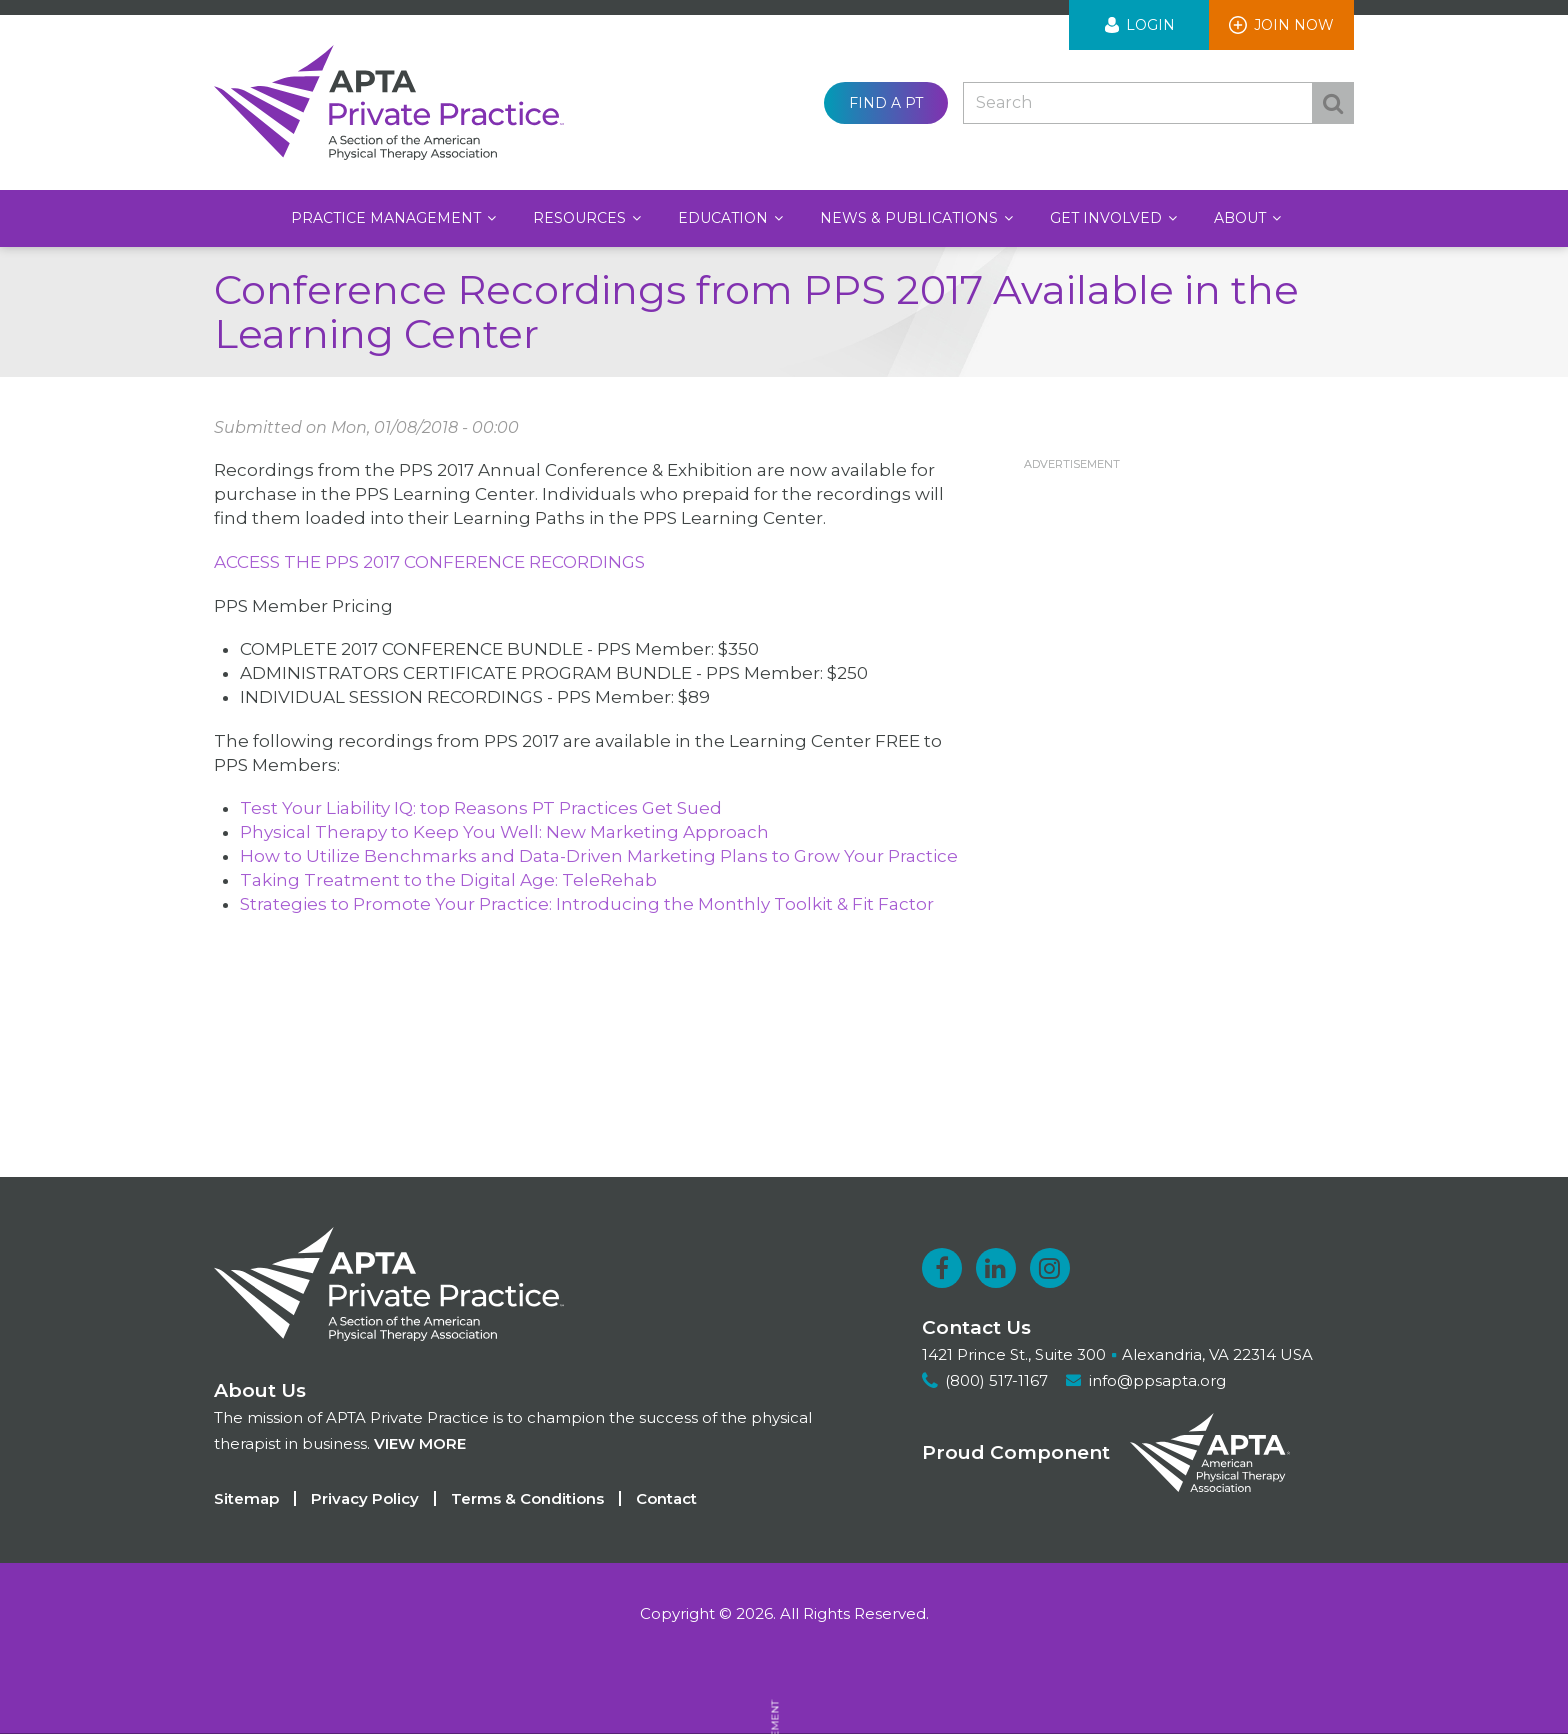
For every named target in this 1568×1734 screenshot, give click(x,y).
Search (1333, 103)
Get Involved (1108, 218)
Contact (666, 1498)
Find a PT (886, 103)
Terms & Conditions (527, 1498)
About (1242, 218)
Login (1150, 25)
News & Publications (911, 218)
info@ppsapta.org (1158, 1380)
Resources (581, 218)
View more (420, 1443)
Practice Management (388, 218)
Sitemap (246, 1498)
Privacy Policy (365, 1498)
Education (725, 218)
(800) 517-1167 (996, 1380)
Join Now (1294, 25)
